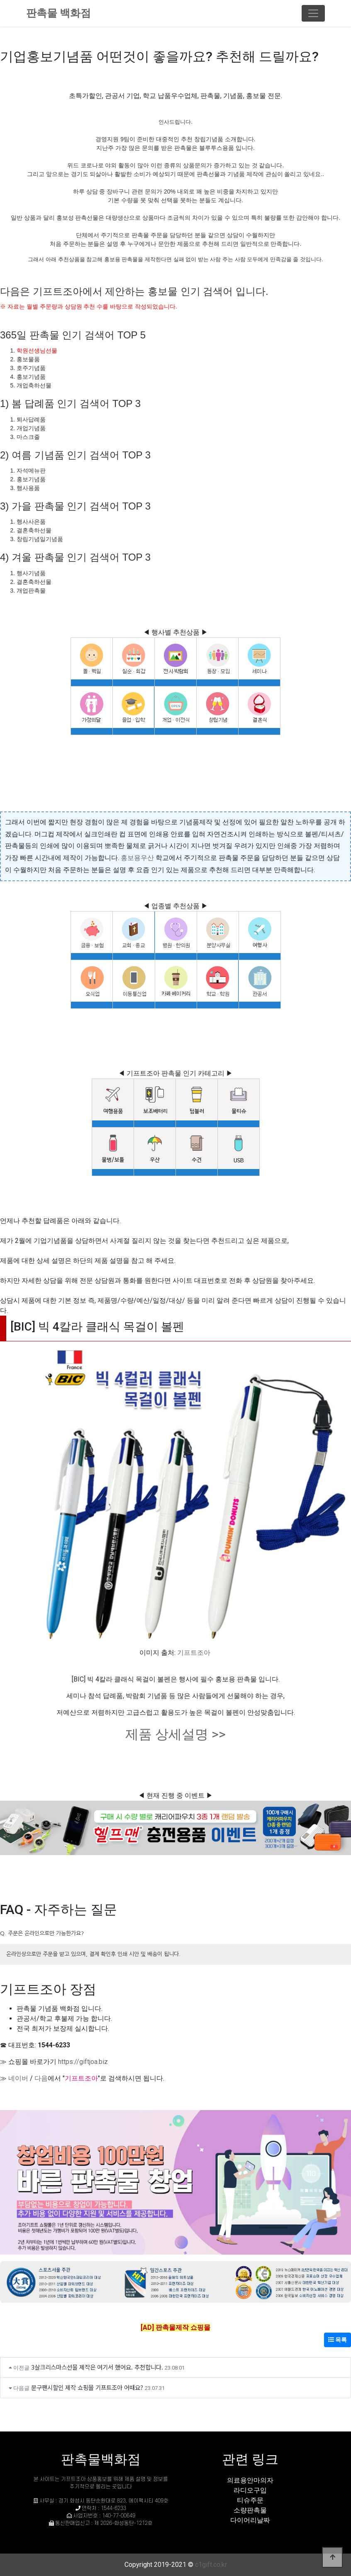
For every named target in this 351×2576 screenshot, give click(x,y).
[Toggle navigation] (313, 13)
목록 (337, 2339)
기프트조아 (193, 1653)
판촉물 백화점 (58, 13)
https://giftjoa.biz (83, 2062)
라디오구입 (250, 2490)
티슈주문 (250, 2500)
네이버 (18, 2078)
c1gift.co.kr (211, 2565)
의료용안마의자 (250, 2480)
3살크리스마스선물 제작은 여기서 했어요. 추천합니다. (97, 2367)
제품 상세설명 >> (175, 1734)
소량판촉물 (250, 2510)
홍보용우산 (137, 858)
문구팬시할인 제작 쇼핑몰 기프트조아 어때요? (87, 2387)
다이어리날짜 (250, 2520)
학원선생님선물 (37, 350)
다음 (41, 2078)
